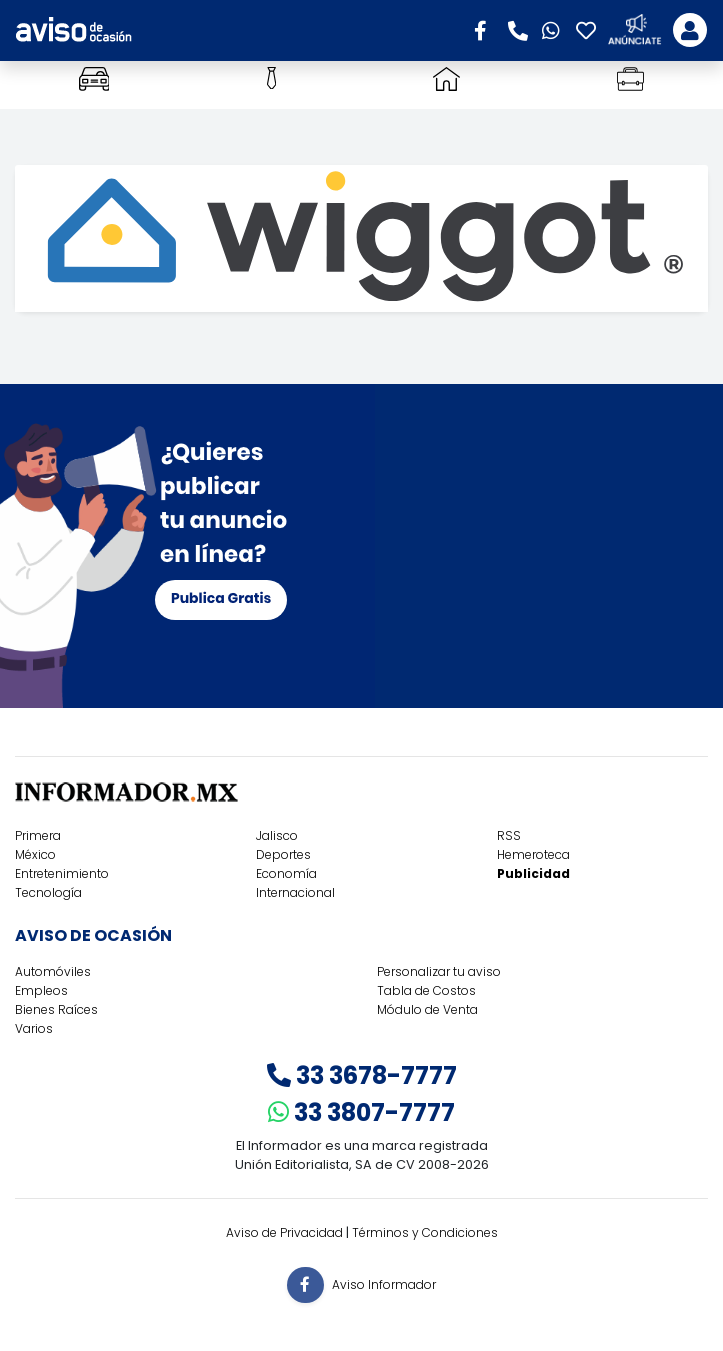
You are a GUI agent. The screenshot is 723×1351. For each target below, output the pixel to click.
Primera (38, 835)
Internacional (295, 892)
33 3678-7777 (362, 1075)
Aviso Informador (384, 1283)
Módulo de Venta (427, 1009)
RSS (509, 835)
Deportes (283, 854)
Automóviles (53, 971)
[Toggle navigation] (690, 30)
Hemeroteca (533, 854)
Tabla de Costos (426, 990)
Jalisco (277, 835)
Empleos (41, 990)
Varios (34, 1028)
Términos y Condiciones (425, 1232)
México (35, 854)
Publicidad (533, 873)
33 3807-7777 (361, 1112)
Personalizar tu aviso (439, 971)
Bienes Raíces (56, 1009)
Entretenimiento (62, 873)
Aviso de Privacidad (284, 1232)
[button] (487, 29)
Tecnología (48, 892)
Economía (286, 873)
